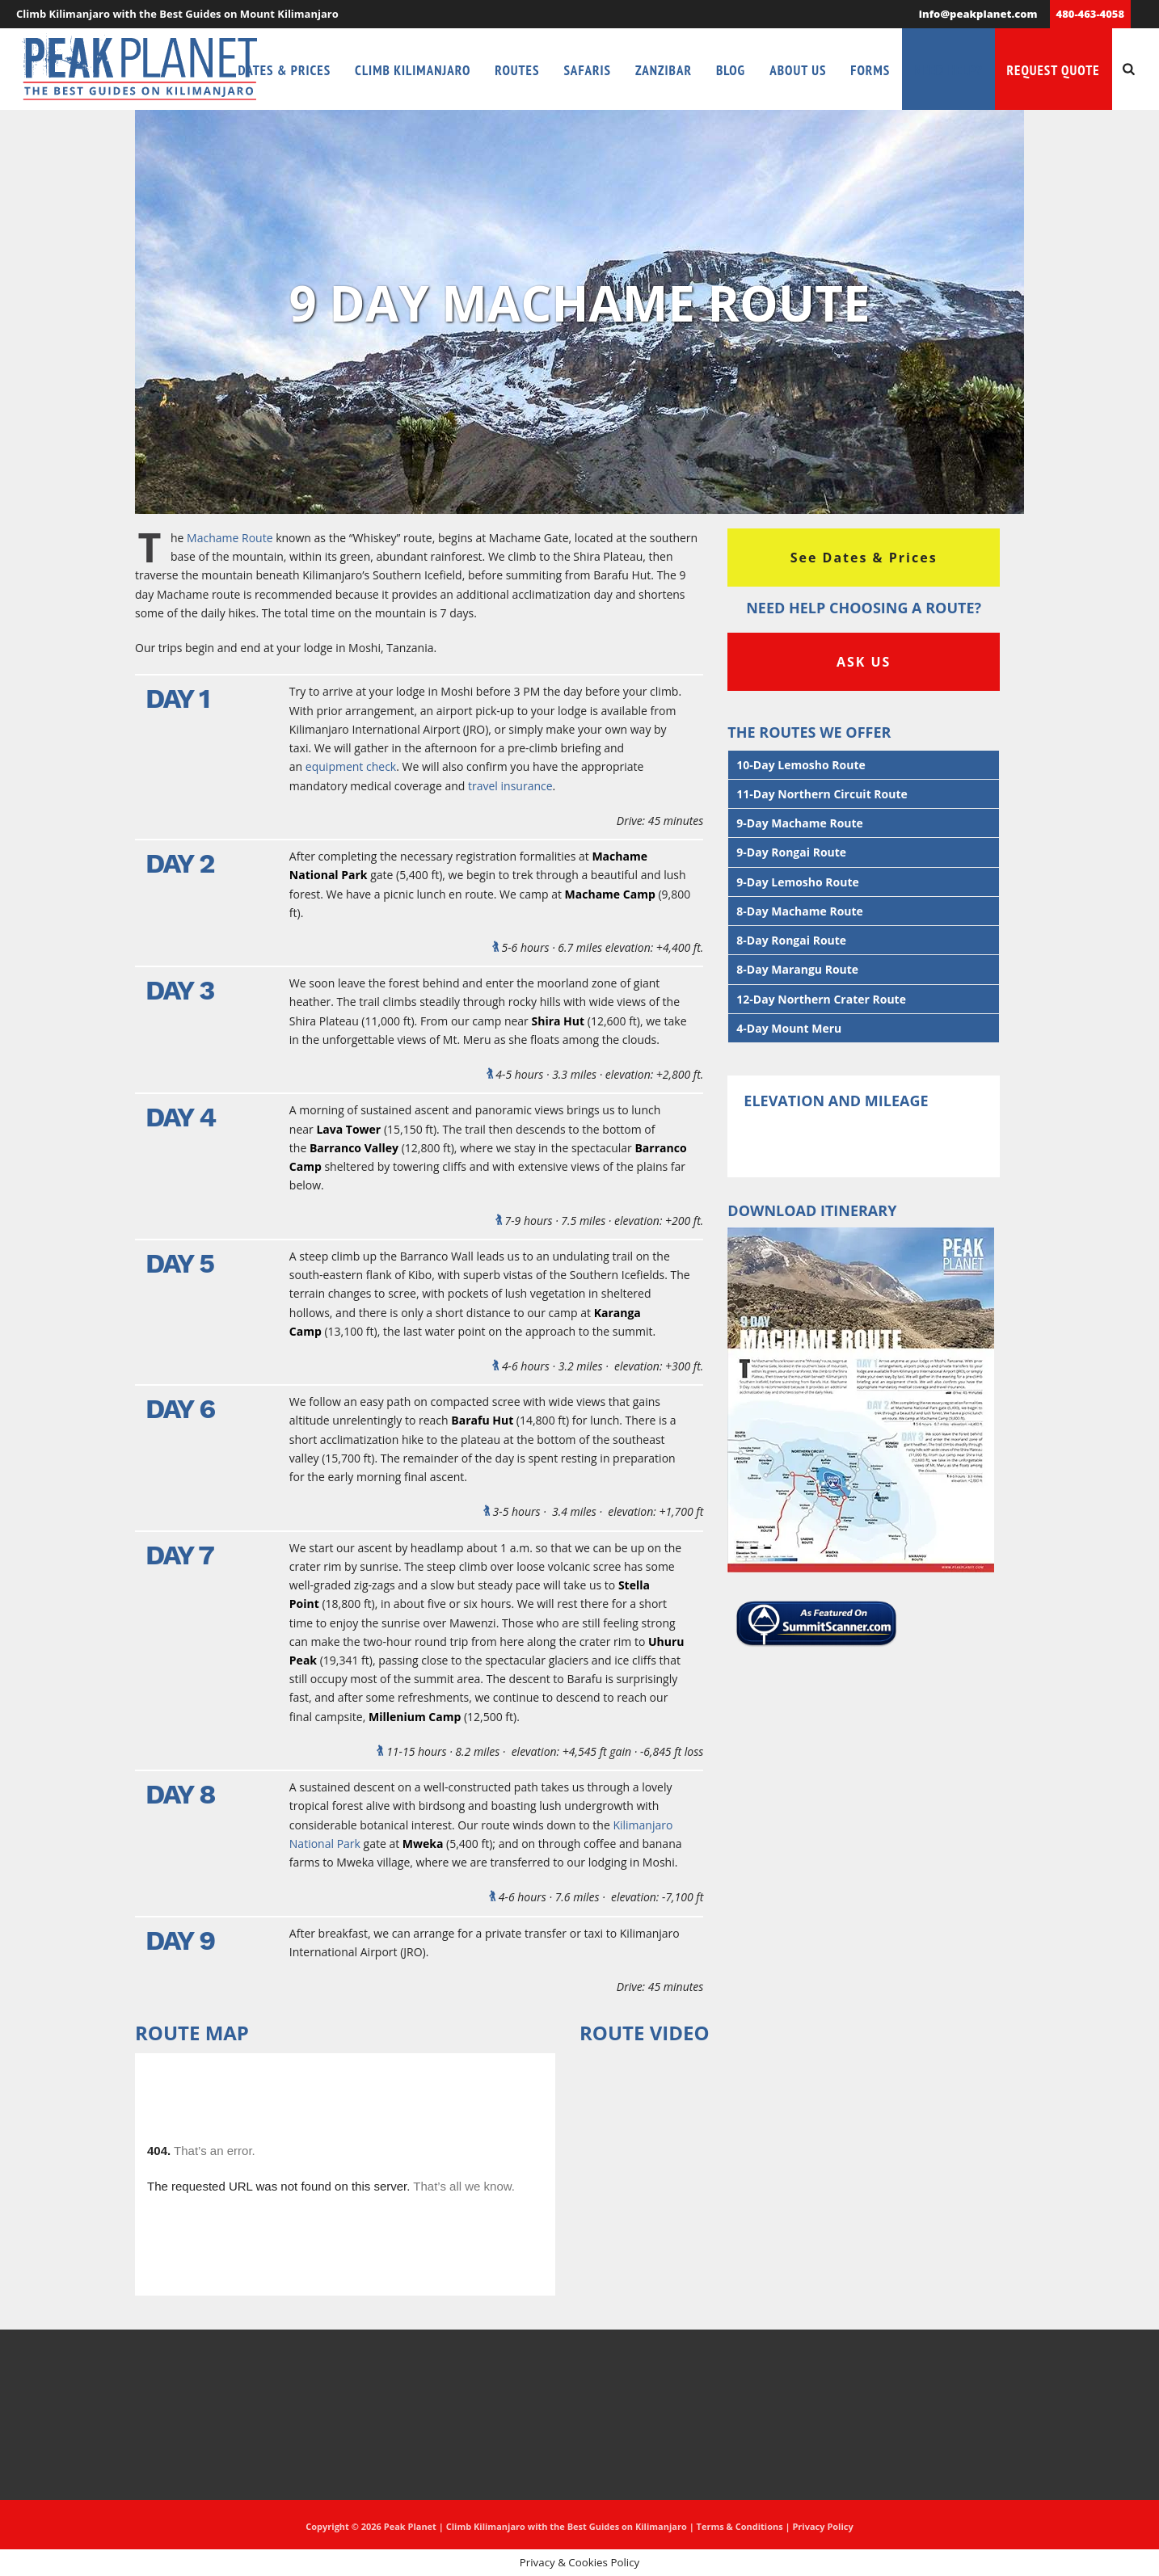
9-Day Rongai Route (791, 852)
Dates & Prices (284, 70)
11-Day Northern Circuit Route (821, 794)
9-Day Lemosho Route (797, 882)
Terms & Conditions (740, 2526)
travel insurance (510, 785)
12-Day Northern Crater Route (821, 999)
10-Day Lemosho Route (800, 764)
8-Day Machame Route (799, 911)
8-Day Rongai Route (791, 940)
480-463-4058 (1090, 13)
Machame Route (229, 537)
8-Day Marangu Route (797, 969)
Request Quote (1053, 70)
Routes (517, 70)
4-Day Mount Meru (788, 1028)
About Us (797, 70)
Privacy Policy (822, 2526)
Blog (730, 70)
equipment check (351, 766)
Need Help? (948, 70)
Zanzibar (663, 70)
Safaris (587, 70)
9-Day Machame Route (799, 823)
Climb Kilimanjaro (412, 70)
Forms (870, 70)
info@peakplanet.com (978, 13)
